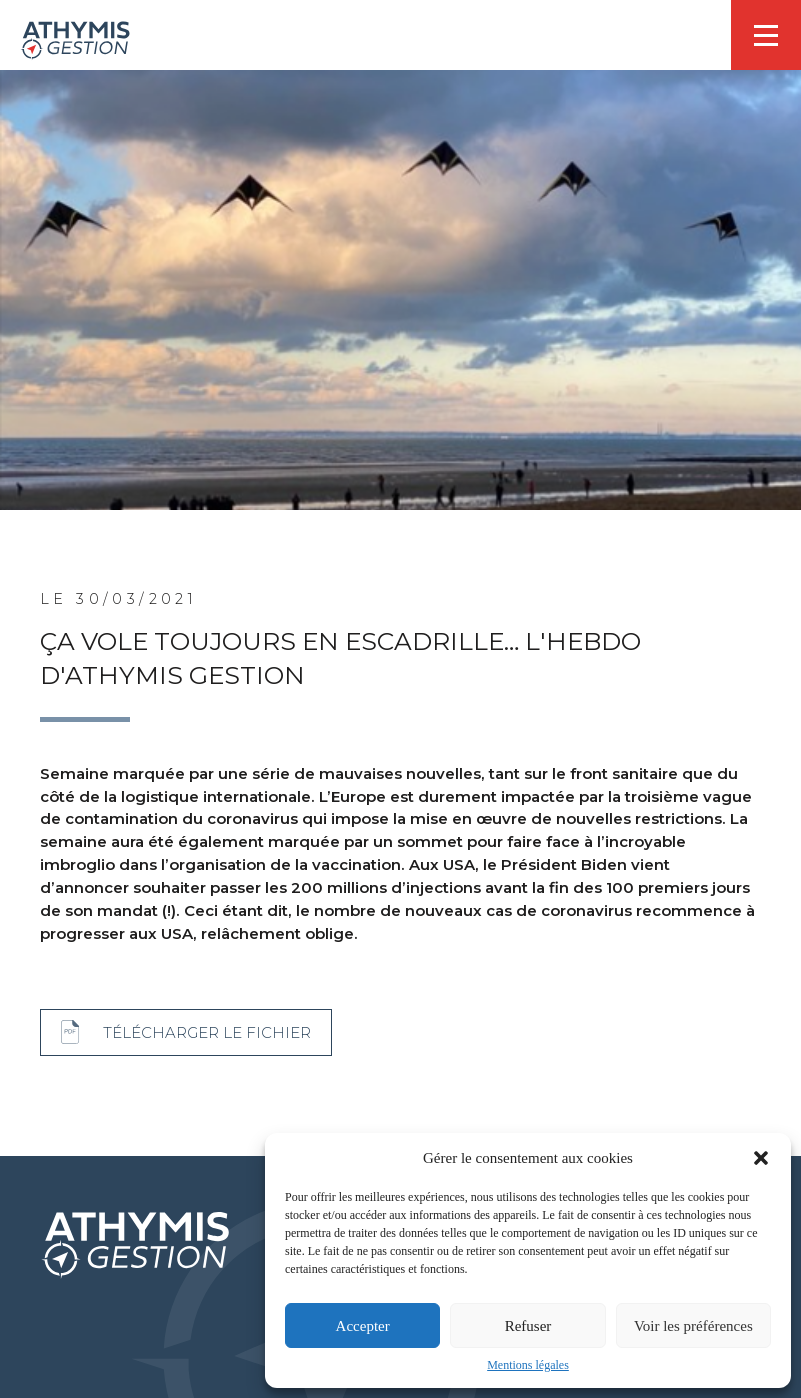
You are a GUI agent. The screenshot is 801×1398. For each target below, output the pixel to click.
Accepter (363, 1326)
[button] (761, 1158)
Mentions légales (528, 1365)
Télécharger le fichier (207, 1033)
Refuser (528, 1326)
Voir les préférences (693, 1326)
